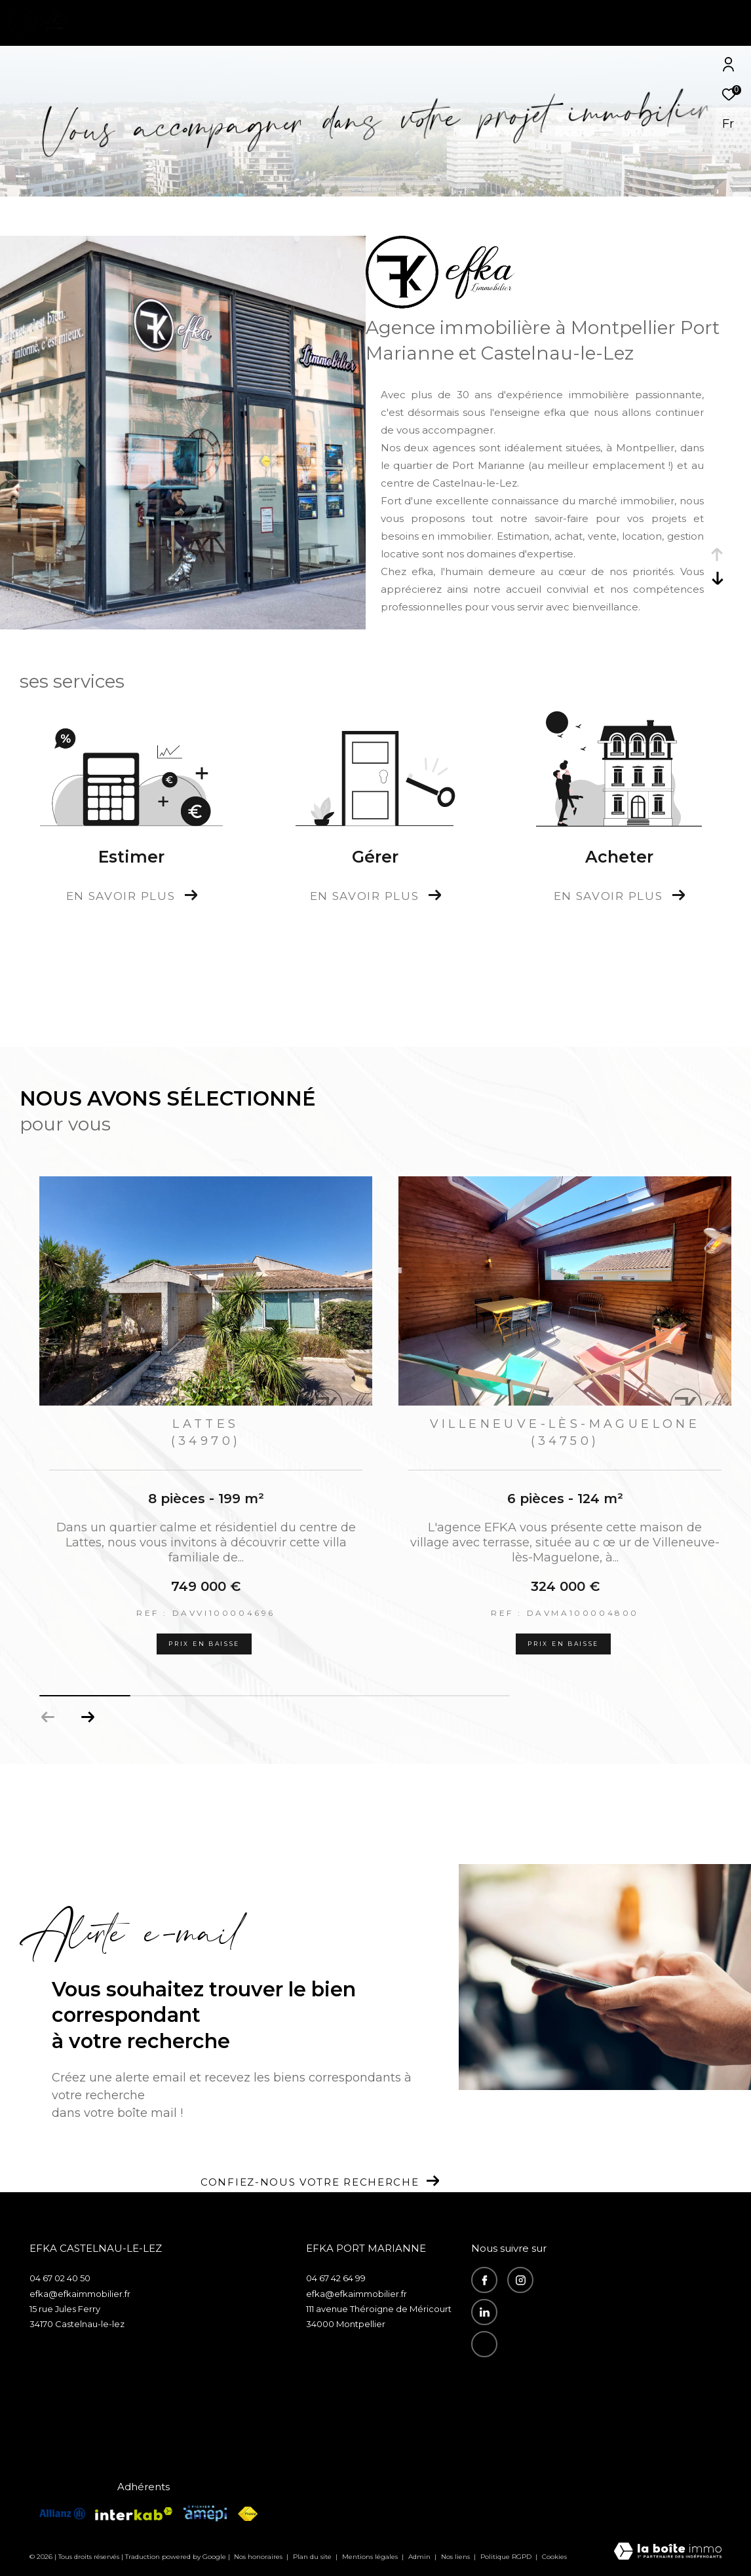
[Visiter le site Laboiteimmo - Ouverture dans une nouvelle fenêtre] (668, 2552)
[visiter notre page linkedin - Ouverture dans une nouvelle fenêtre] (484, 2312)
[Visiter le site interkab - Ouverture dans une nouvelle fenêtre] (133, 2513)
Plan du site (313, 2556)
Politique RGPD (505, 2556)
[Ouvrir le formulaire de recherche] (657, 23)
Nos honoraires (259, 2556)
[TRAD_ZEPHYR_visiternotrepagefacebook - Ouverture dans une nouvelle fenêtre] (484, 2280)
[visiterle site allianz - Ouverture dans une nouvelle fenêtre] (62, 2513)
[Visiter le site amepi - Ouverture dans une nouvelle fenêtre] (205, 2513)
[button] (87, 1717)
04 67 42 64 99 (336, 2278)
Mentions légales (371, 2556)
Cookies (554, 2557)
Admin (420, 2556)
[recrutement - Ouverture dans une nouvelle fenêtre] (484, 2344)
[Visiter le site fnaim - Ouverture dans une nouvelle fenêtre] (248, 2514)
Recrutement (505, 2372)
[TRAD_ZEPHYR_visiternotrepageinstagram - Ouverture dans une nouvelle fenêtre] (520, 2280)
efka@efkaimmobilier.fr (79, 2293)
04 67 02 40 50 (59, 2278)
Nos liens (456, 2556)
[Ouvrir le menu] (730, 23)
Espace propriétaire (515, 2389)
